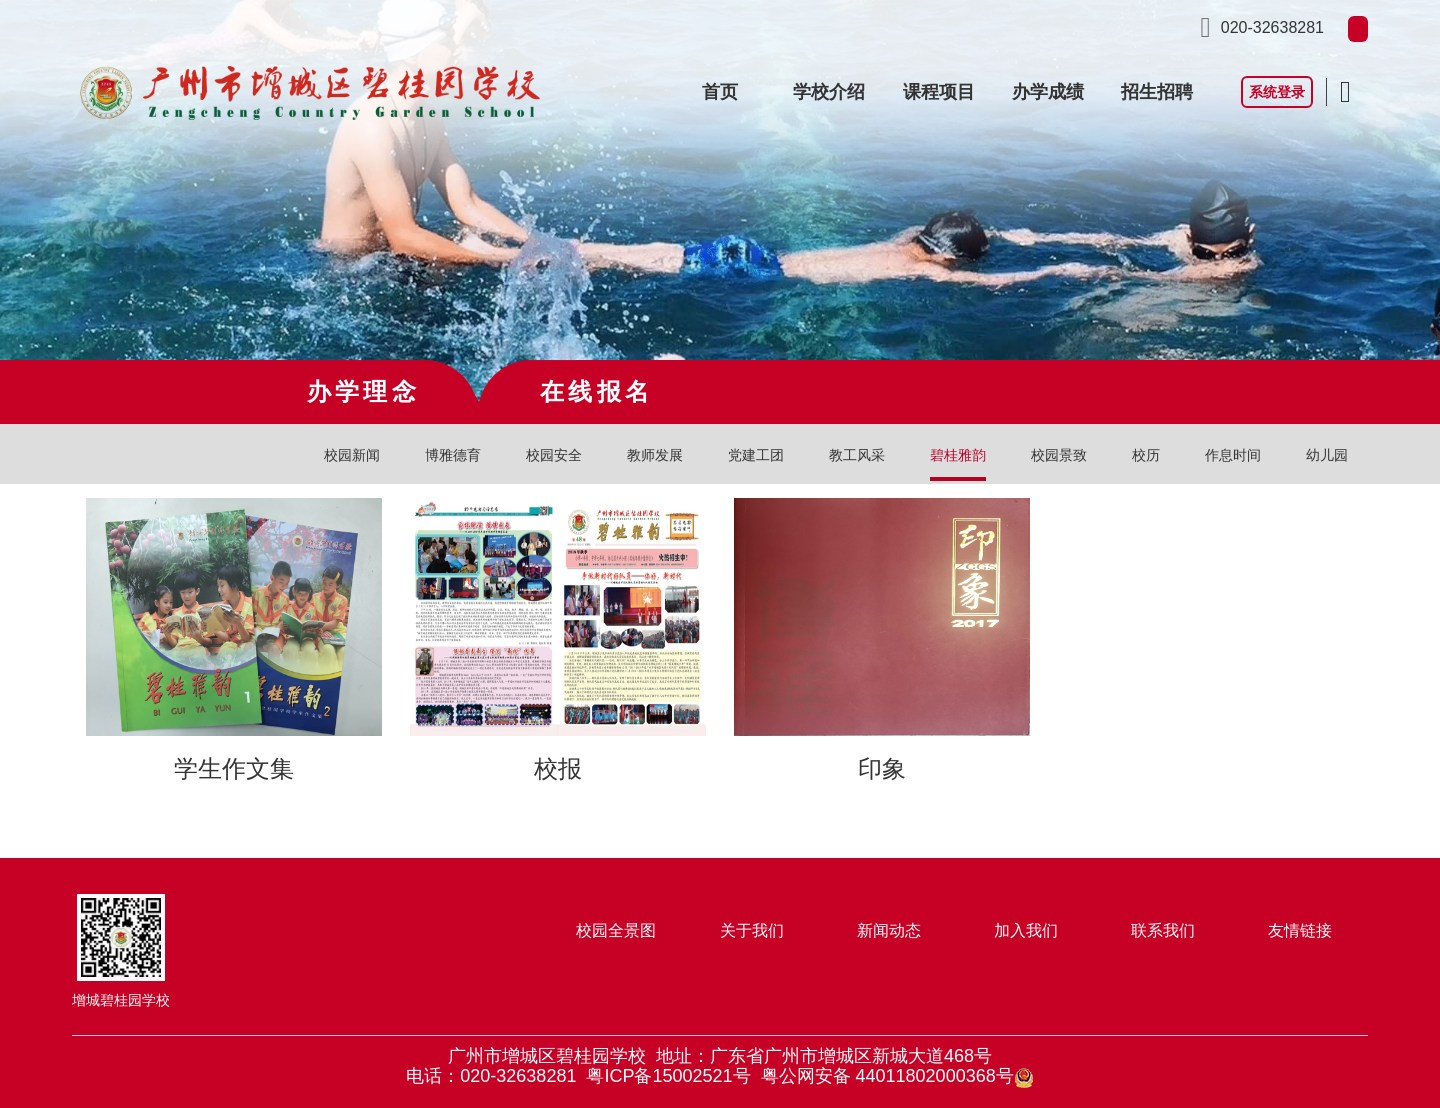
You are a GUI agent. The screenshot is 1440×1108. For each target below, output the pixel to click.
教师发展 (655, 455)
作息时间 (1233, 455)
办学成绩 (1048, 92)
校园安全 (554, 455)
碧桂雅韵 (958, 455)
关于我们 (752, 930)
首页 (720, 92)
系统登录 (1277, 92)
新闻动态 (889, 930)
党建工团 (756, 455)
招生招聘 (1157, 92)
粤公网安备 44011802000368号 (897, 1076)
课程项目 (939, 92)
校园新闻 (352, 455)
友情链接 (1300, 930)
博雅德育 (453, 455)
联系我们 (1163, 930)
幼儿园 (1327, 455)
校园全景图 (616, 930)
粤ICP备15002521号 (668, 1076)
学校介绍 (829, 92)
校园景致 (1059, 455)
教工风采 (857, 455)
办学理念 (363, 391)
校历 (1146, 455)
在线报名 (596, 391)
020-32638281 (1272, 27)
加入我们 (1026, 930)
